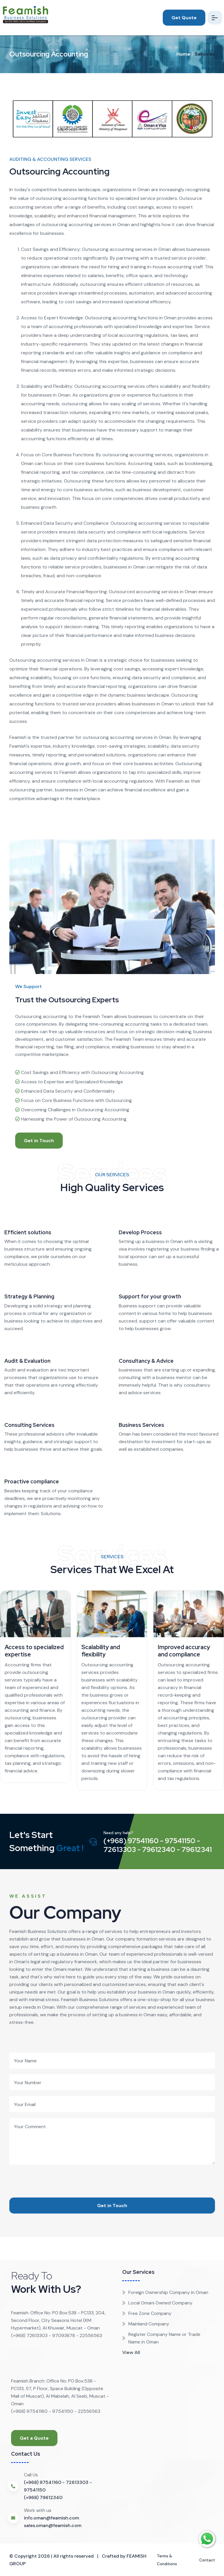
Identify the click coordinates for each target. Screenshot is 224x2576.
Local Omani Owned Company (157, 2303)
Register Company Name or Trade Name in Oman (161, 2338)
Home (183, 54)
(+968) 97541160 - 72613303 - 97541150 (58, 2486)
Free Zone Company (147, 2313)
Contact (205, 2559)
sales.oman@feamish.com (52, 2525)
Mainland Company (145, 2324)
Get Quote (178, 18)
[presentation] (53, 2176)
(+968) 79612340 (43, 2497)
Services (205, 54)
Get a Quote (34, 2438)
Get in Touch (39, 1141)
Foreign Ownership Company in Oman (165, 2292)
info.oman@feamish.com (51, 2518)
